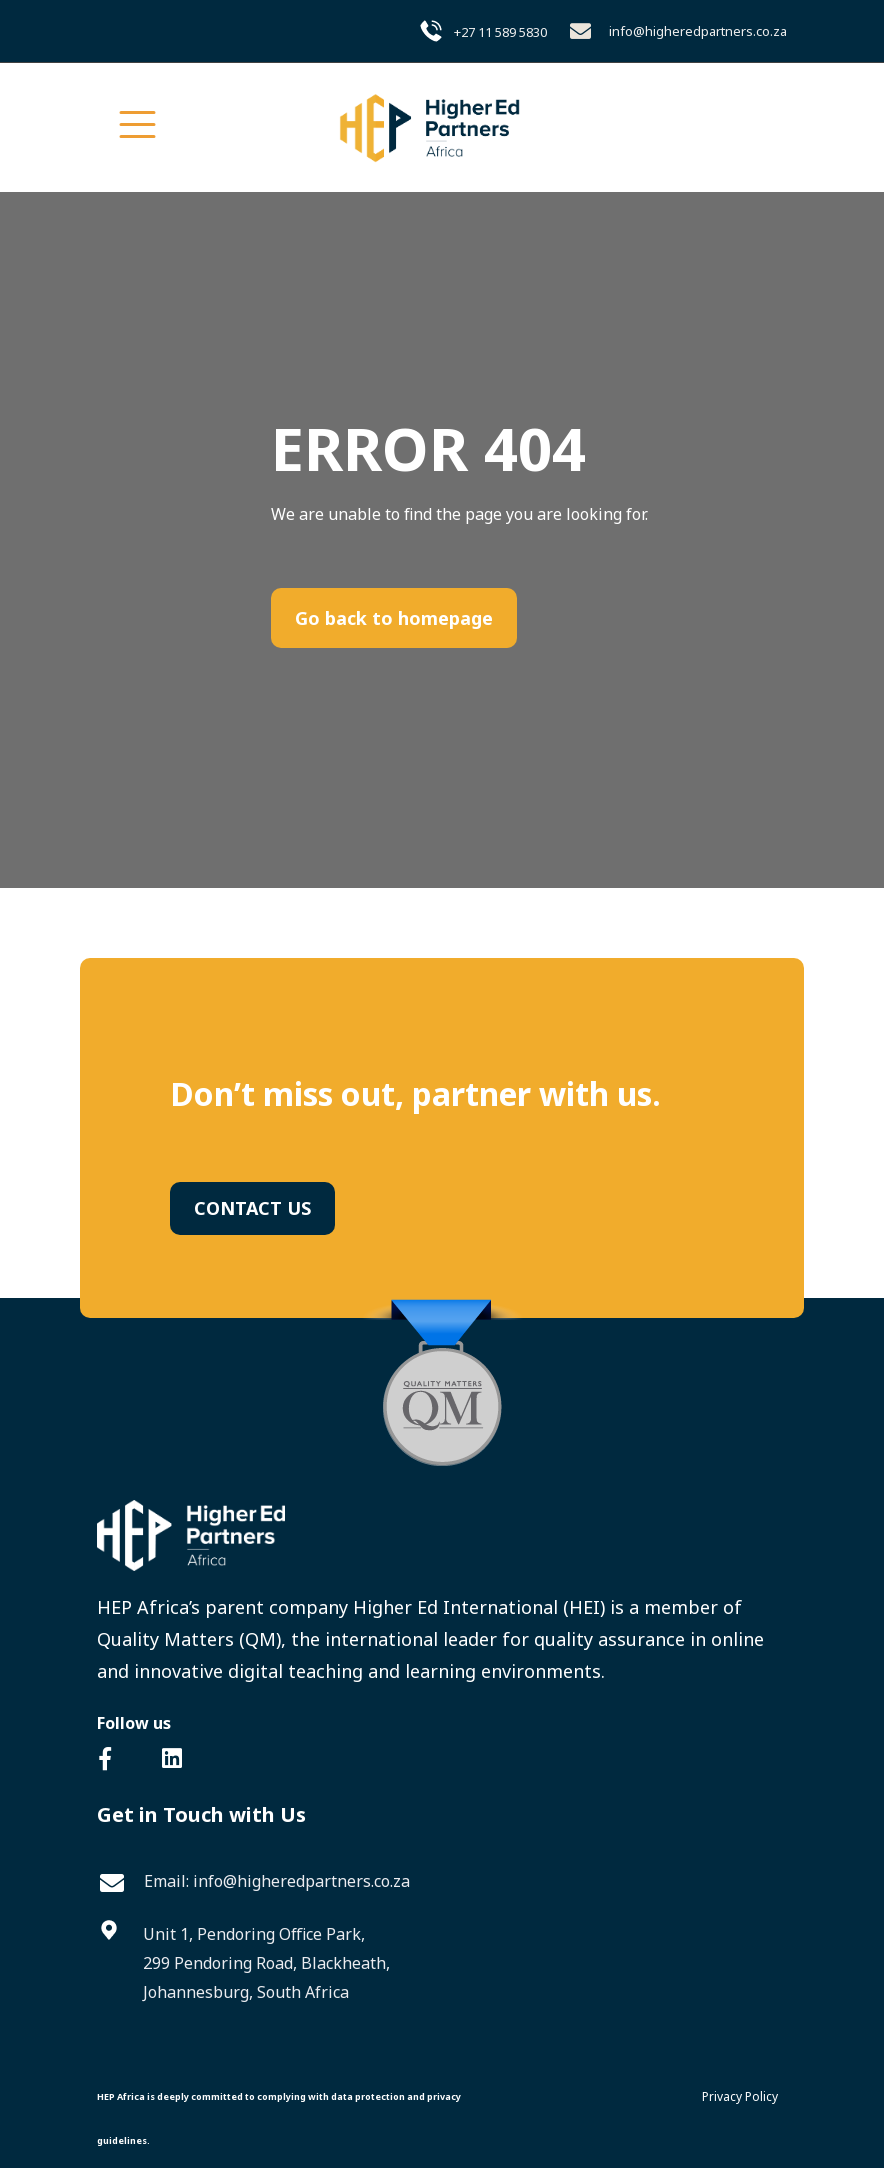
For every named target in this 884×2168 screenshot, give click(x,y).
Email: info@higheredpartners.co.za (277, 1881)
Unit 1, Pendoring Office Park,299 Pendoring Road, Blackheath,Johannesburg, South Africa (266, 1963)
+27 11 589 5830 (500, 32)
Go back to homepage (394, 618)
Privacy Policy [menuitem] (740, 2096)
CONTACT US (252, 1208)
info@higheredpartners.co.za (698, 31)
